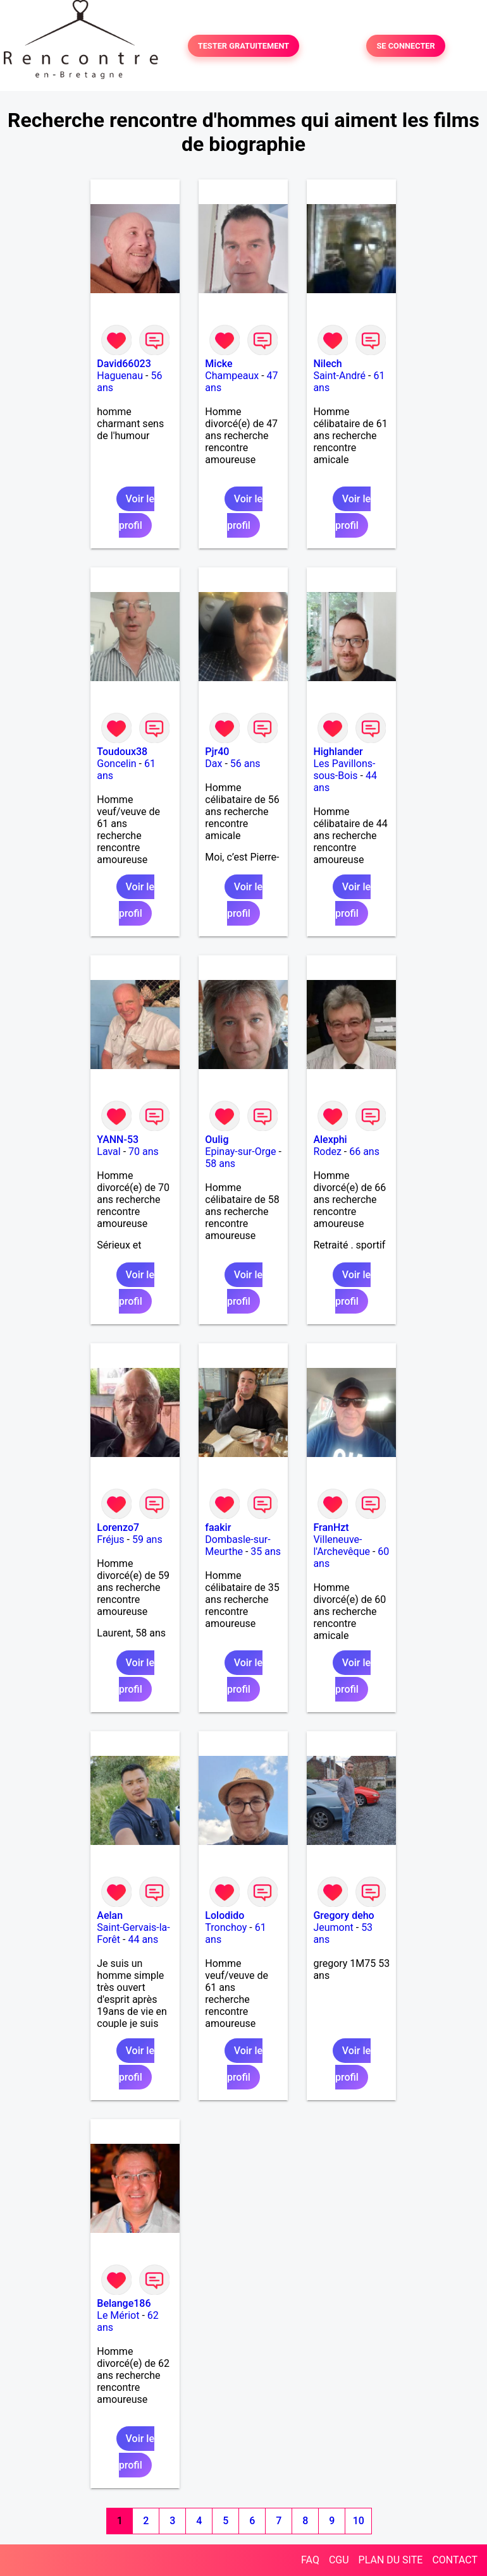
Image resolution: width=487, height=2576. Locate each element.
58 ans (220, 1164)
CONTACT (455, 2560)
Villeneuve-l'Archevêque (341, 1545)
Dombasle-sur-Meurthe (237, 1545)
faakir (218, 1527)
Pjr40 (217, 752)
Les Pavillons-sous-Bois (344, 770)
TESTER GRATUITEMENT (244, 46)
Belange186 (124, 2303)
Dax (213, 764)
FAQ (310, 2560)
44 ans (143, 1939)
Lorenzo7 (118, 1527)
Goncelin (116, 764)
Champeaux (232, 376)
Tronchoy (226, 1927)
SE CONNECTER (405, 46)
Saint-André (339, 376)
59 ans (147, 1539)
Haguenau (120, 376)
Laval (108, 1152)
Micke (218, 364)
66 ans (364, 1152)
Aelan (110, 1915)
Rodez (327, 1152)
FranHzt (330, 1527)
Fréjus (110, 1539)
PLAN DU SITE (391, 2560)
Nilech (327, 364)
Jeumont (333, 1927)
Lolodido (224, 1915)
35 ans (265, 1551)
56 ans (245, 764)
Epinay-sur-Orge (240, 1152)
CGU (339, 2560)
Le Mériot (118, 2315)
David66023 (124, 364)
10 (358, 2521)
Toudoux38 (122, 752)
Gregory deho (343, 1915)
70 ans (143, 1152)
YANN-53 (118, 1140)
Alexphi (330, 1140)
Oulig (216, 1140)
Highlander (337, 752)
